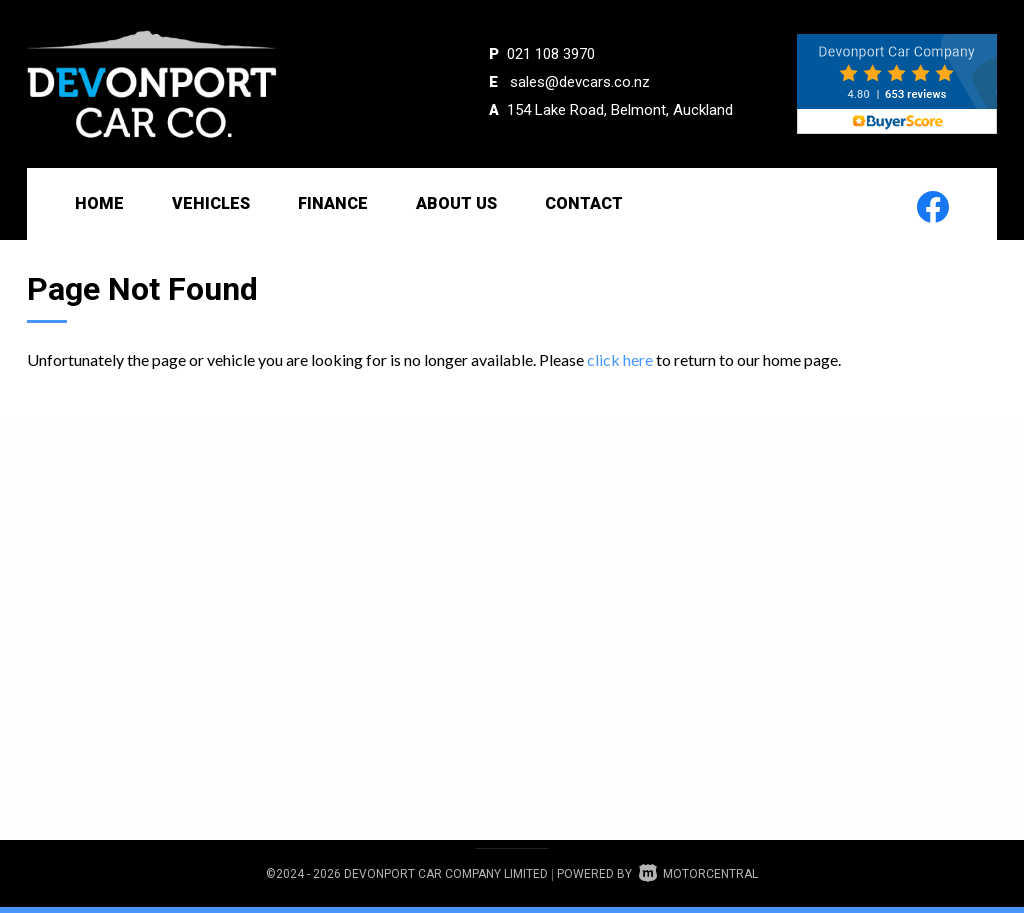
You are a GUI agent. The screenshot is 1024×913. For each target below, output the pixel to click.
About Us (456, 203)
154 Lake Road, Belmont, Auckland (620, 110)
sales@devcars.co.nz (580, 82)
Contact (584, 203)
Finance (333, 203)
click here (620, 359)
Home (99, 203)
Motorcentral (698, 874)
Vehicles (211, 203)
